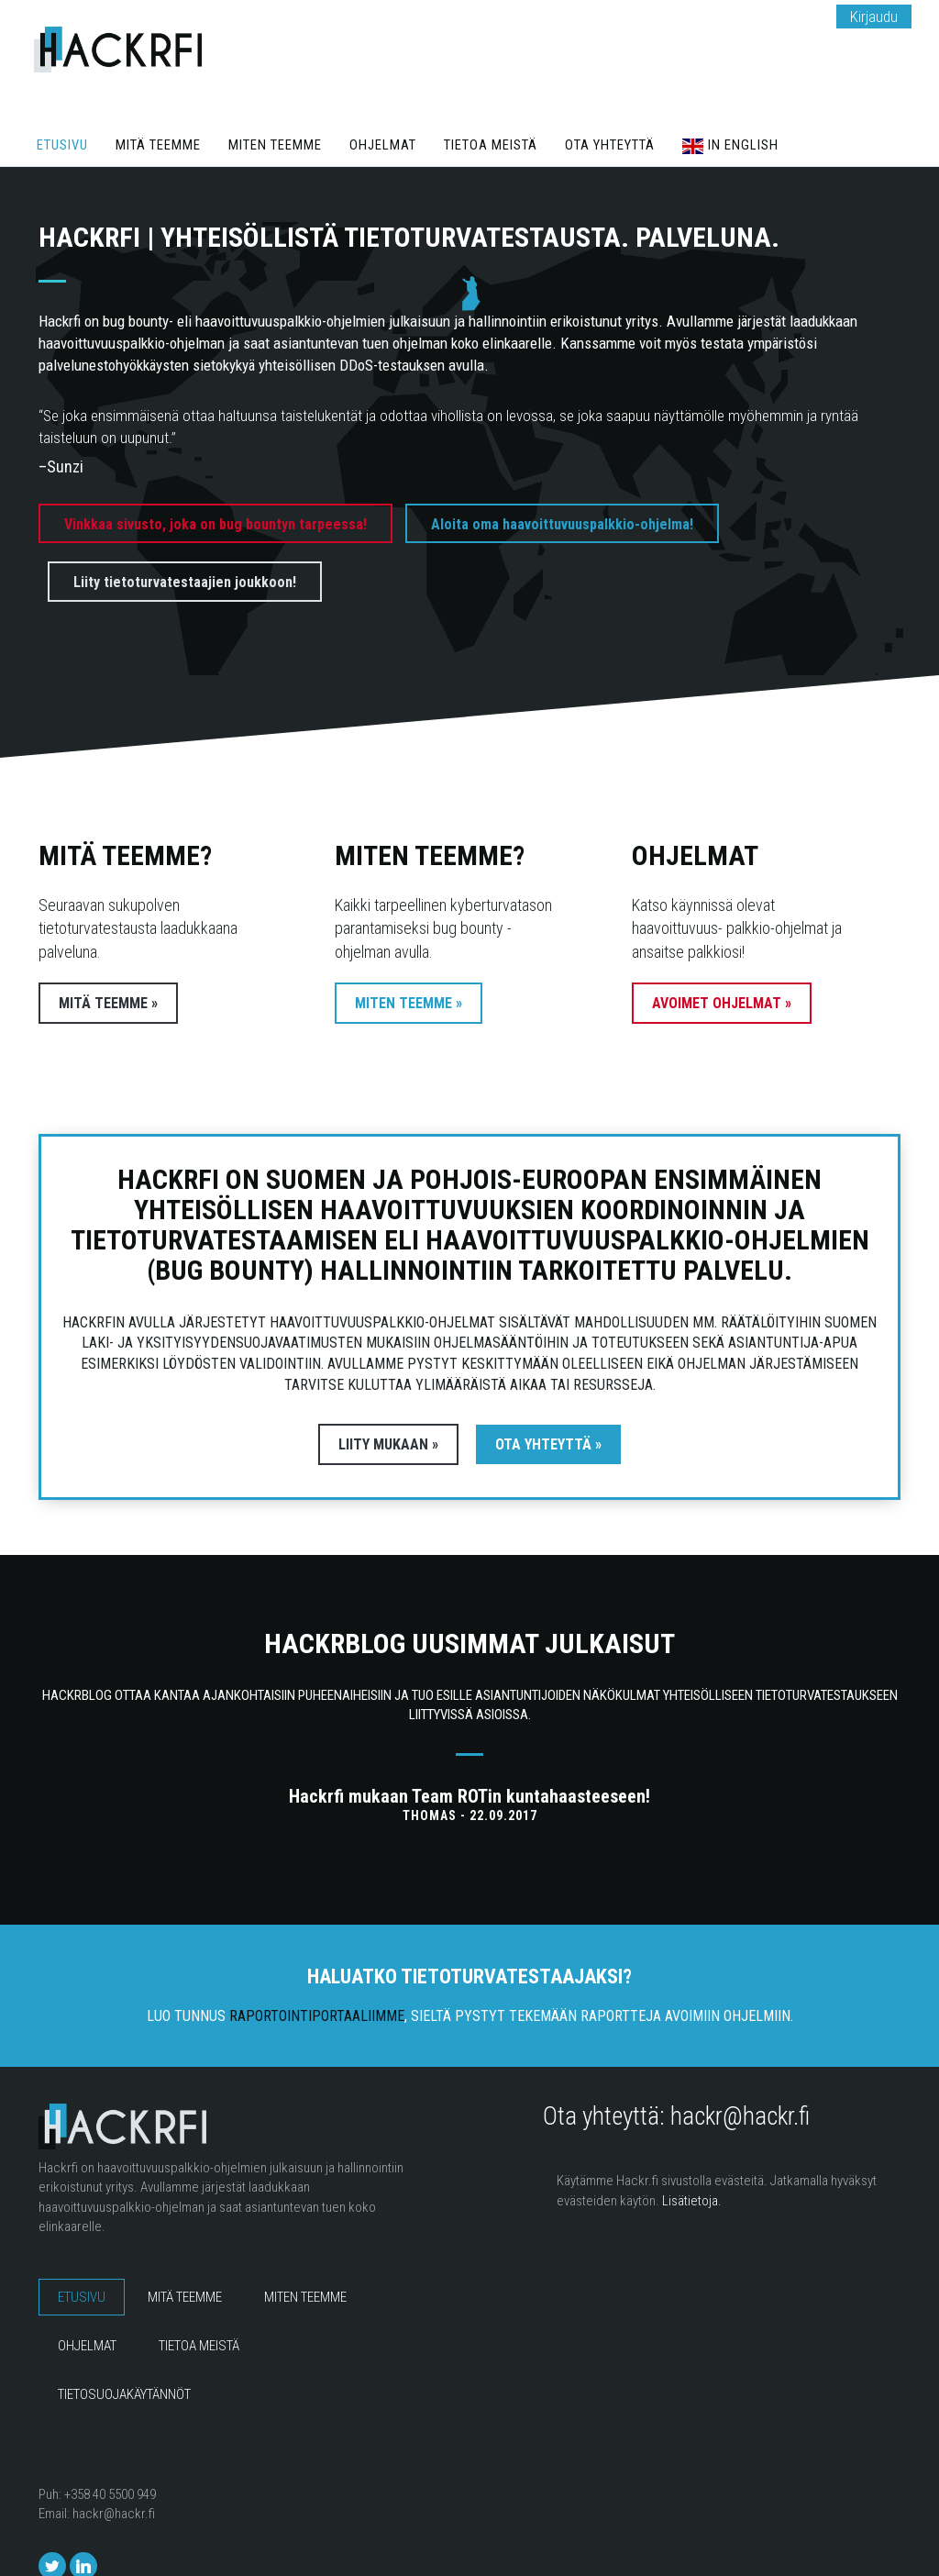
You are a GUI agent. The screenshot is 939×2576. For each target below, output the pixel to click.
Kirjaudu (874, 16)
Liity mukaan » (373, 1408)
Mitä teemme (166, 110)
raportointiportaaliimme (316, 1980)
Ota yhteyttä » (565, 1408)
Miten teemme (289, 110)
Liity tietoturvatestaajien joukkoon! (184, 547)
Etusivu (65, 110)
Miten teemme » (408, 967)
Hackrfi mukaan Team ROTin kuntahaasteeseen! (469, 1760)
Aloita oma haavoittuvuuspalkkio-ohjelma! (562, 488)
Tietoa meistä (515, 110)
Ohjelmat (402, 110)
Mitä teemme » (108, 967)
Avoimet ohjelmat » (721, 967)
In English (766, 110)
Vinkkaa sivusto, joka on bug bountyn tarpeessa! (215, 488)
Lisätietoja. (692, 2165)
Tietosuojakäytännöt (124, 2359)
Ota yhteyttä (641, 110)
